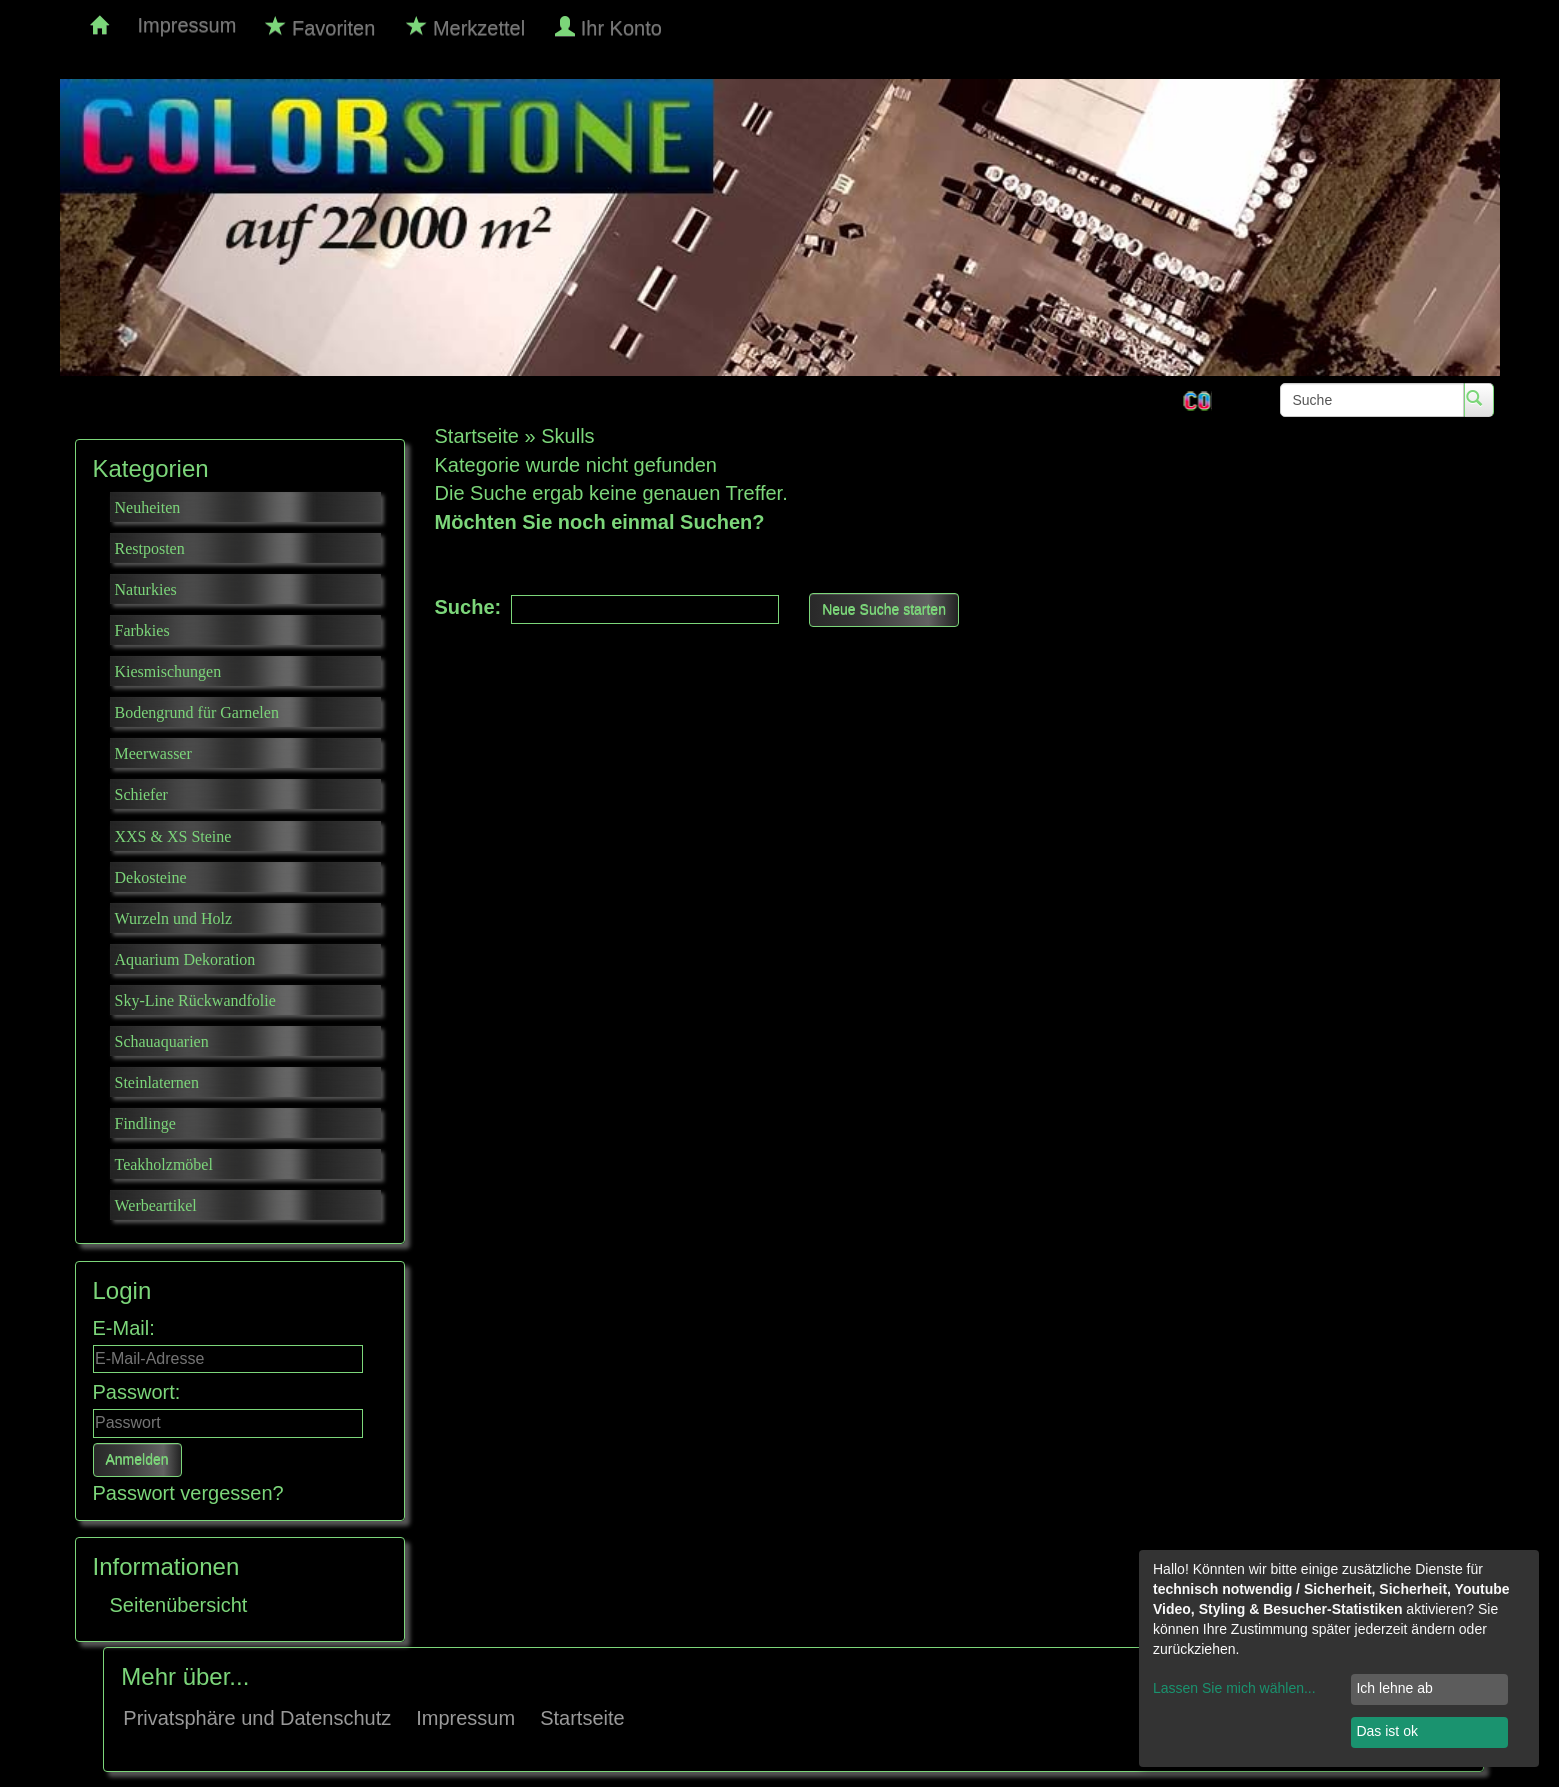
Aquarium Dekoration (185, 959)
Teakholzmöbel (164, 1164)
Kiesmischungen (168, 671)
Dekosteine (151, 877)
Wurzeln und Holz (174, 918)
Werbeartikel (156, 1205)
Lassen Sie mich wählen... (1234, 1688)
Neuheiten (148, 507)
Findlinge (145, 1123)
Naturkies (146, 589)
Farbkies (142, 630)
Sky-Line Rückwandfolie (195, 1000)
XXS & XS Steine (173, 836)
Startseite (582, 1718)
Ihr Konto (611, 27)
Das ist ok (1386, 1731)
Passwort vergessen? (188, 1493)
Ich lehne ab (1394, 1688)
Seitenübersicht (179, 1605)
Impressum (187, 25)
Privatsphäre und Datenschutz (257, 1718)
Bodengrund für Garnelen (197, 712)
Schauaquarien (162, 1041)
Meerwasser (153, 753)
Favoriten (320, 27)
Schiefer (141, 794)
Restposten (150, 548)
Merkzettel (466, 27)
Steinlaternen (157, 1082)
